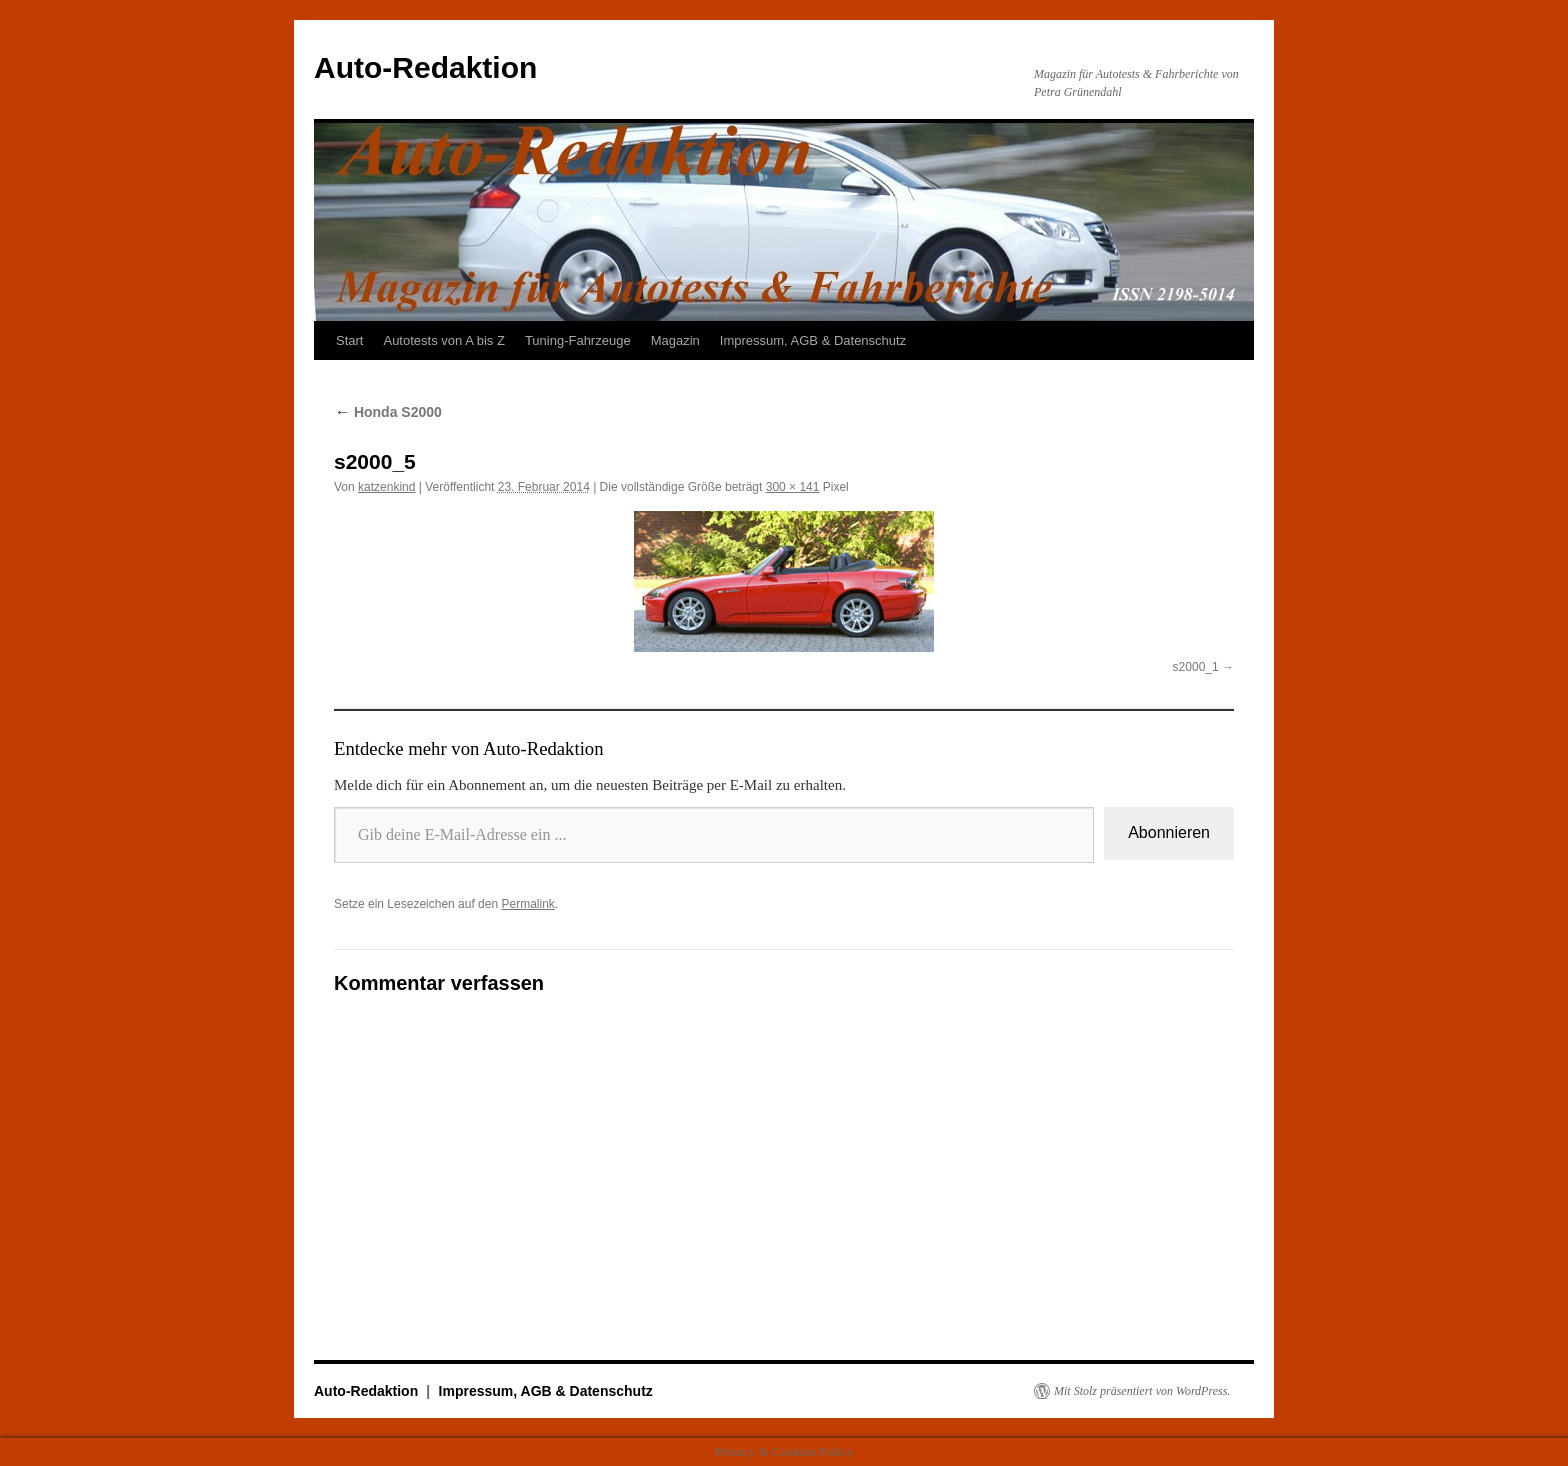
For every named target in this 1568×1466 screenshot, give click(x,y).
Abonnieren (1169, 832)
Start (349, 340)
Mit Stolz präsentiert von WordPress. (1142, 1391)
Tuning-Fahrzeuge (578, 340)
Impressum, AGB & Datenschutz (813, 340)
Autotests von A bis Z (443, 340)
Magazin (675, 340)
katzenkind (386, 487)
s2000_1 (1196, 667)
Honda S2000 (388, 412)
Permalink (527, 904)
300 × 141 (793, 487)
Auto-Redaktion (425, 67)
